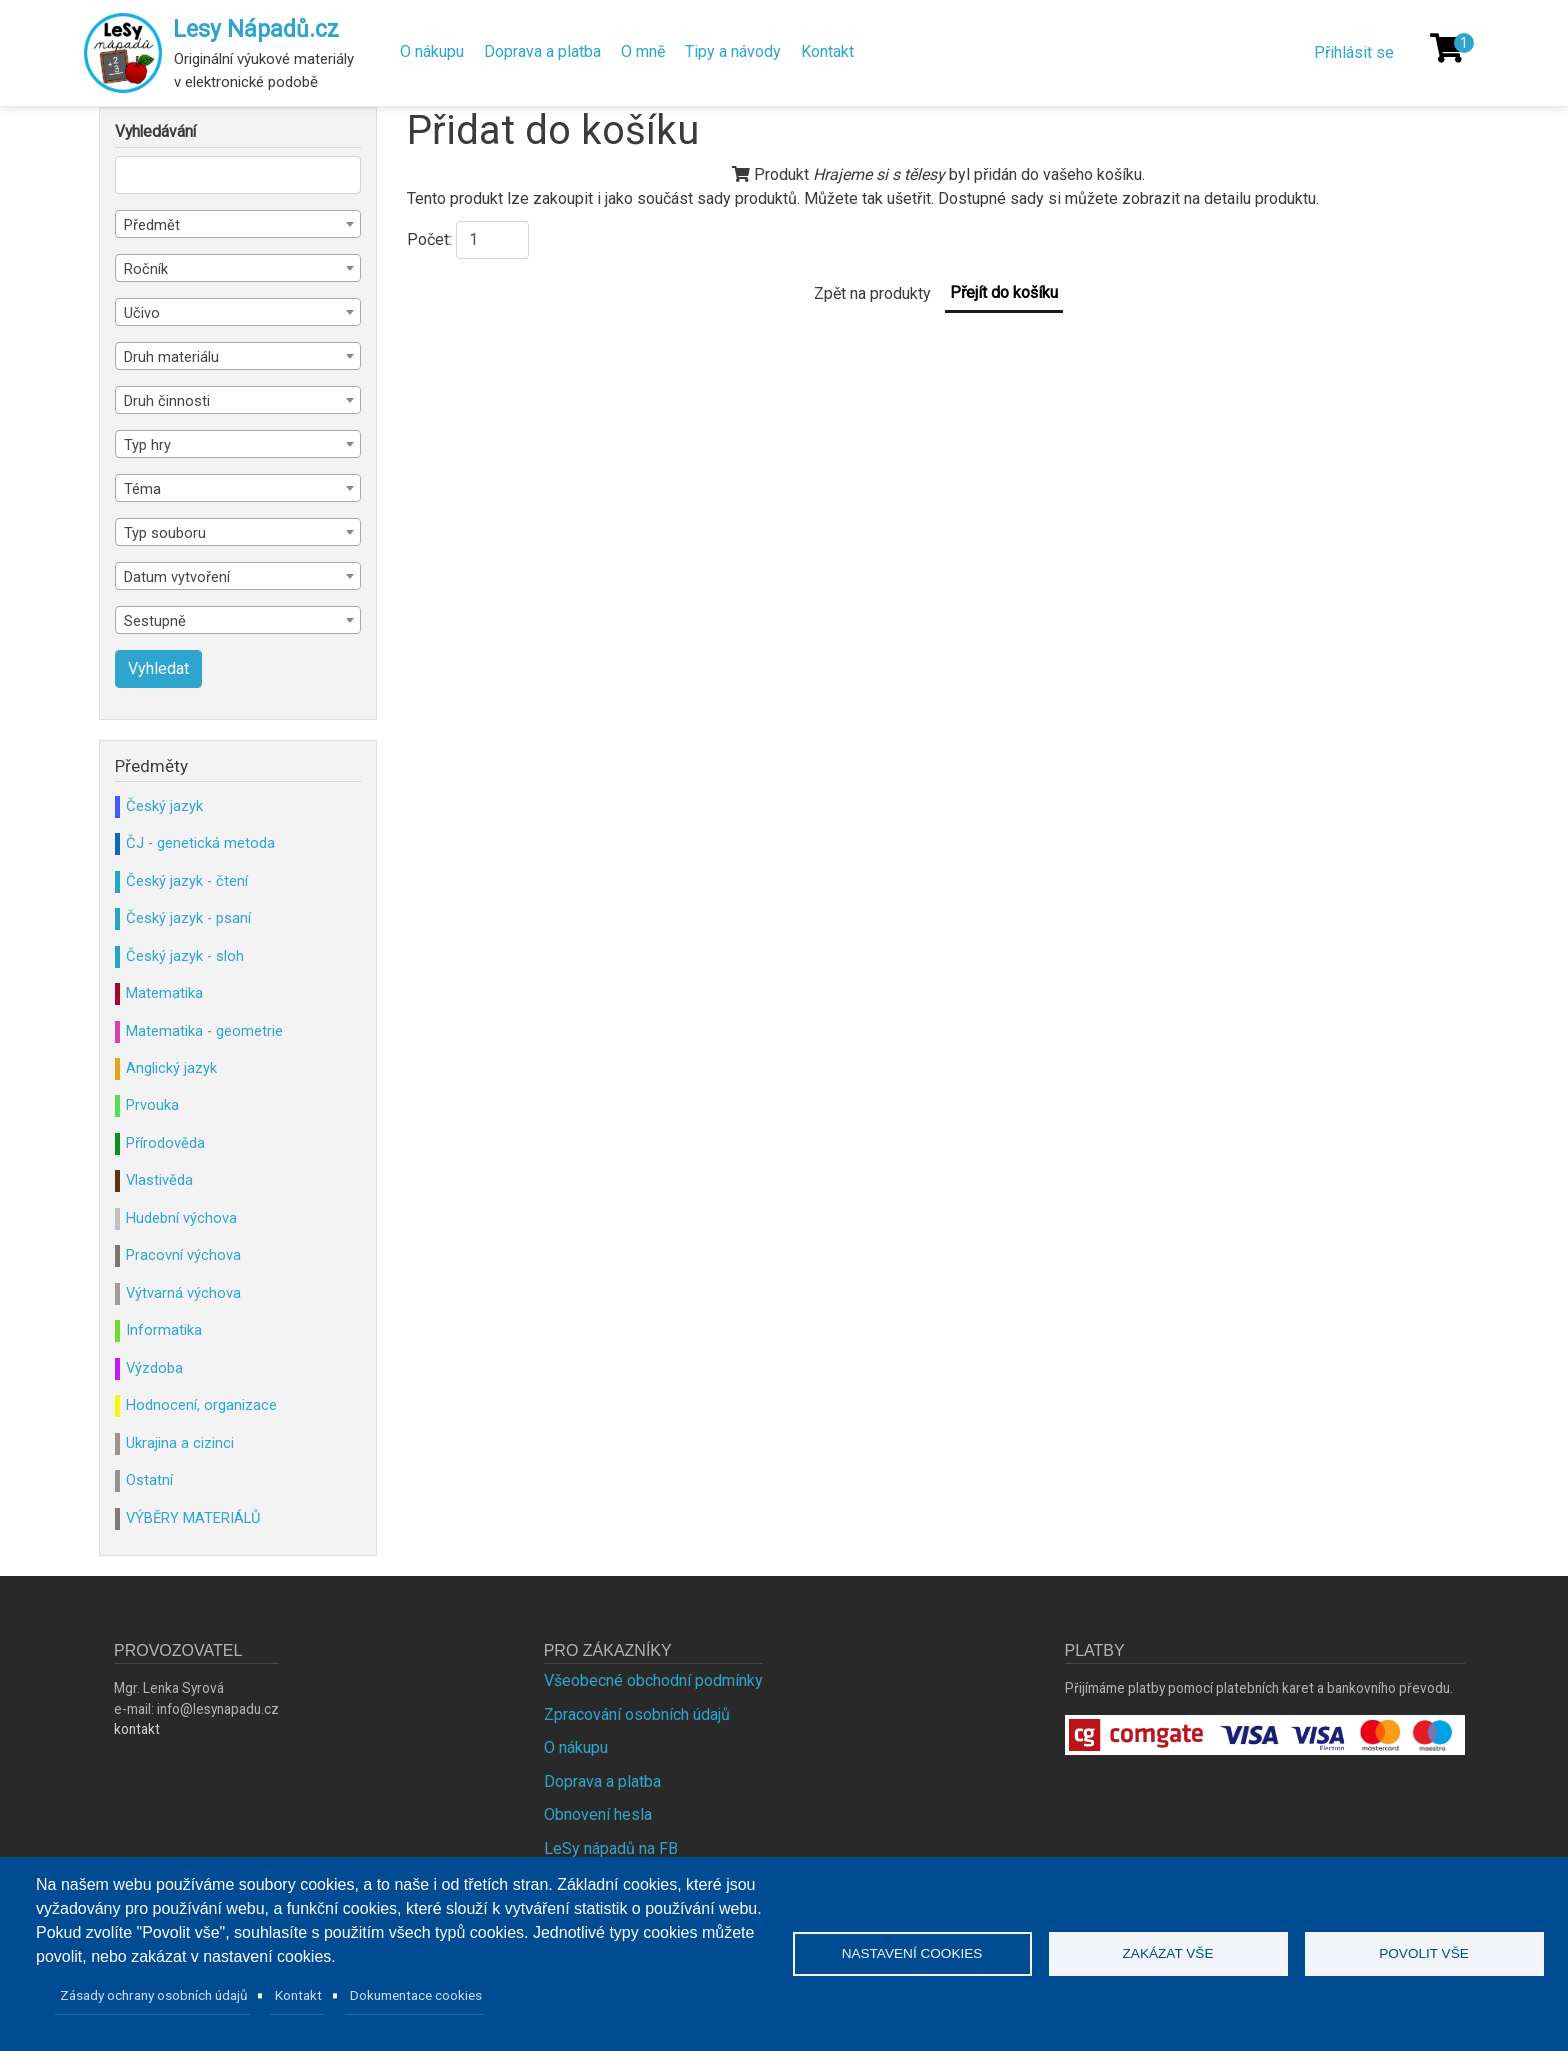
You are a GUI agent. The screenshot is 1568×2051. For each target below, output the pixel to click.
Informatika (164, 1330)
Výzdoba (154, 1368)
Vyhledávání (155, 132)
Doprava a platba (542, 51)
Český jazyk (164, 806)
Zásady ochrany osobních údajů (154, 1995)
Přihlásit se (1354, 52)
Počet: (429, 239)
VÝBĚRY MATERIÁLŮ (193, 1518)
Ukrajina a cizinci (180, 1443)
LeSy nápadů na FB (611, 1848)
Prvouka (152, 1105)
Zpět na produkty (872, 293)
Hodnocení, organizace (201, 1405)
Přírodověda (165, 1143)
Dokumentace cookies (416, 1995)
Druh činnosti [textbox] (167, 401)
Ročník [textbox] (146, 269)
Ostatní (149, 1480)
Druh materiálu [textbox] (171, 357)
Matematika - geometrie (204, 1031)
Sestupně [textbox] (155, 621)
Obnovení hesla (598, 1814)
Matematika (164, 993)
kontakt (137, 1729)
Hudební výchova (181, 1218)
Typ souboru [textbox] (165, 533)
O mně (643, 51)
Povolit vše (1424, 1953)
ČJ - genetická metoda (200, 843)
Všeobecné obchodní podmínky (653, 1680)
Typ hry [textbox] (147, 445)
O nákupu (432, 51)
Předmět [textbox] (152, 225)
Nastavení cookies (912, 1953)
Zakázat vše (1168, 1953)
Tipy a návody (733, 51)
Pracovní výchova (183, 1255)
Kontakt (827, 51)
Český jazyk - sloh (185, 956)
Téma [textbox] (142, 489)
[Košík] (1447, 48)
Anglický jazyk (171, 1068)
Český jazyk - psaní (188, 918)
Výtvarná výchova (183, 1293)
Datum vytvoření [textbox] (177, 577)
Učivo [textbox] (142, 313)
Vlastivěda (159, 1180)
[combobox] (238, 224)
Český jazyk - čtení (187, 881)
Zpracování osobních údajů (637, 1714)
